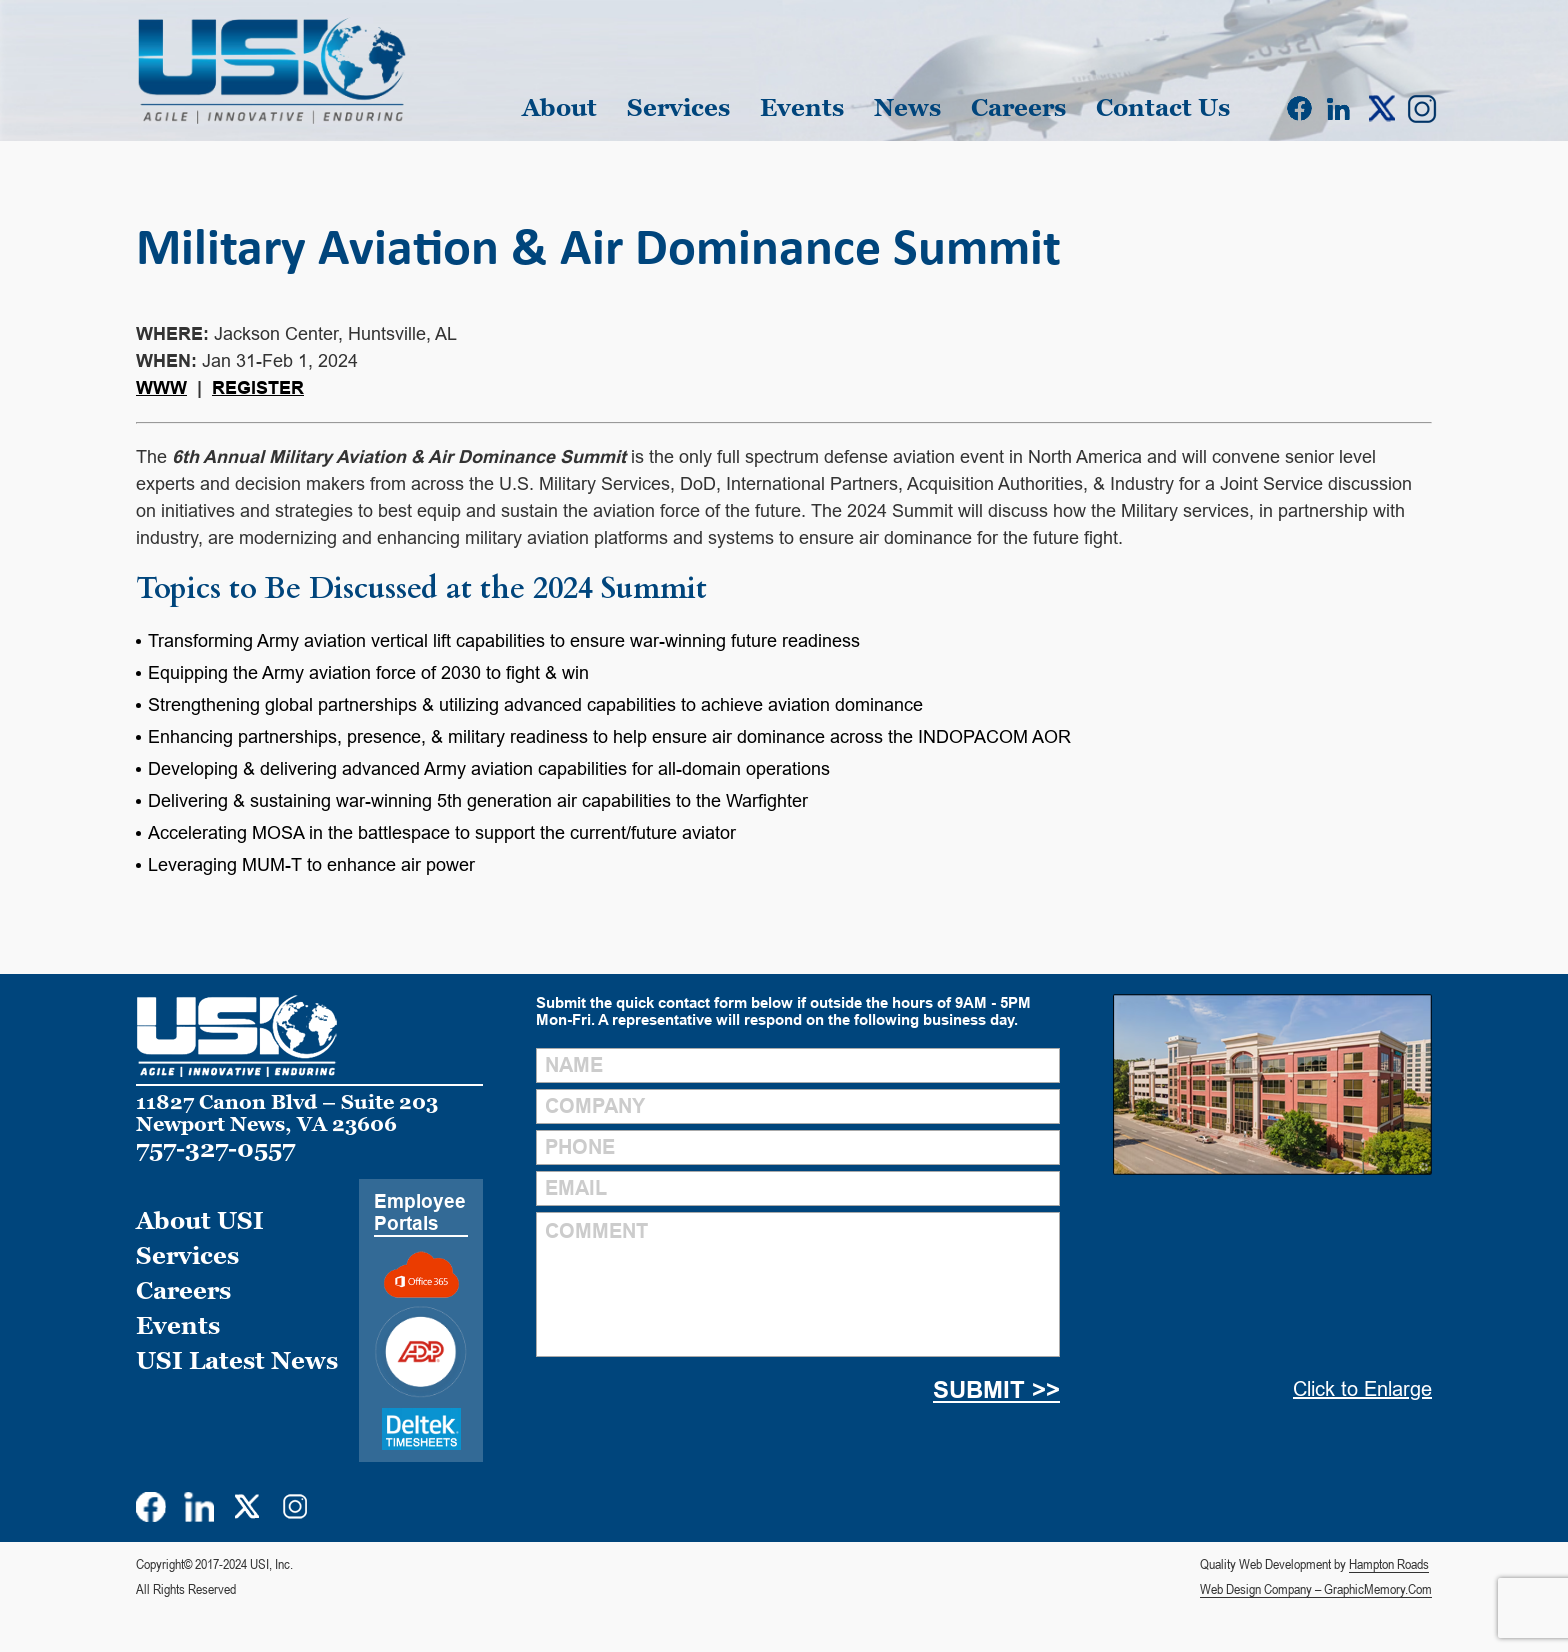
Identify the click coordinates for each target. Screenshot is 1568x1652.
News (907, 107)
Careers (1018, 107)
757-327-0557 (215, 1148)
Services (678, 107)
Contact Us (1163, 107)
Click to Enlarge (1362, 1389)
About (559, 107)
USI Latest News (237, 1360)
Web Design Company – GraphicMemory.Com (1316, 1589)
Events (802, 107)
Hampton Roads (1389, 1564)
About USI (200, 1220)
